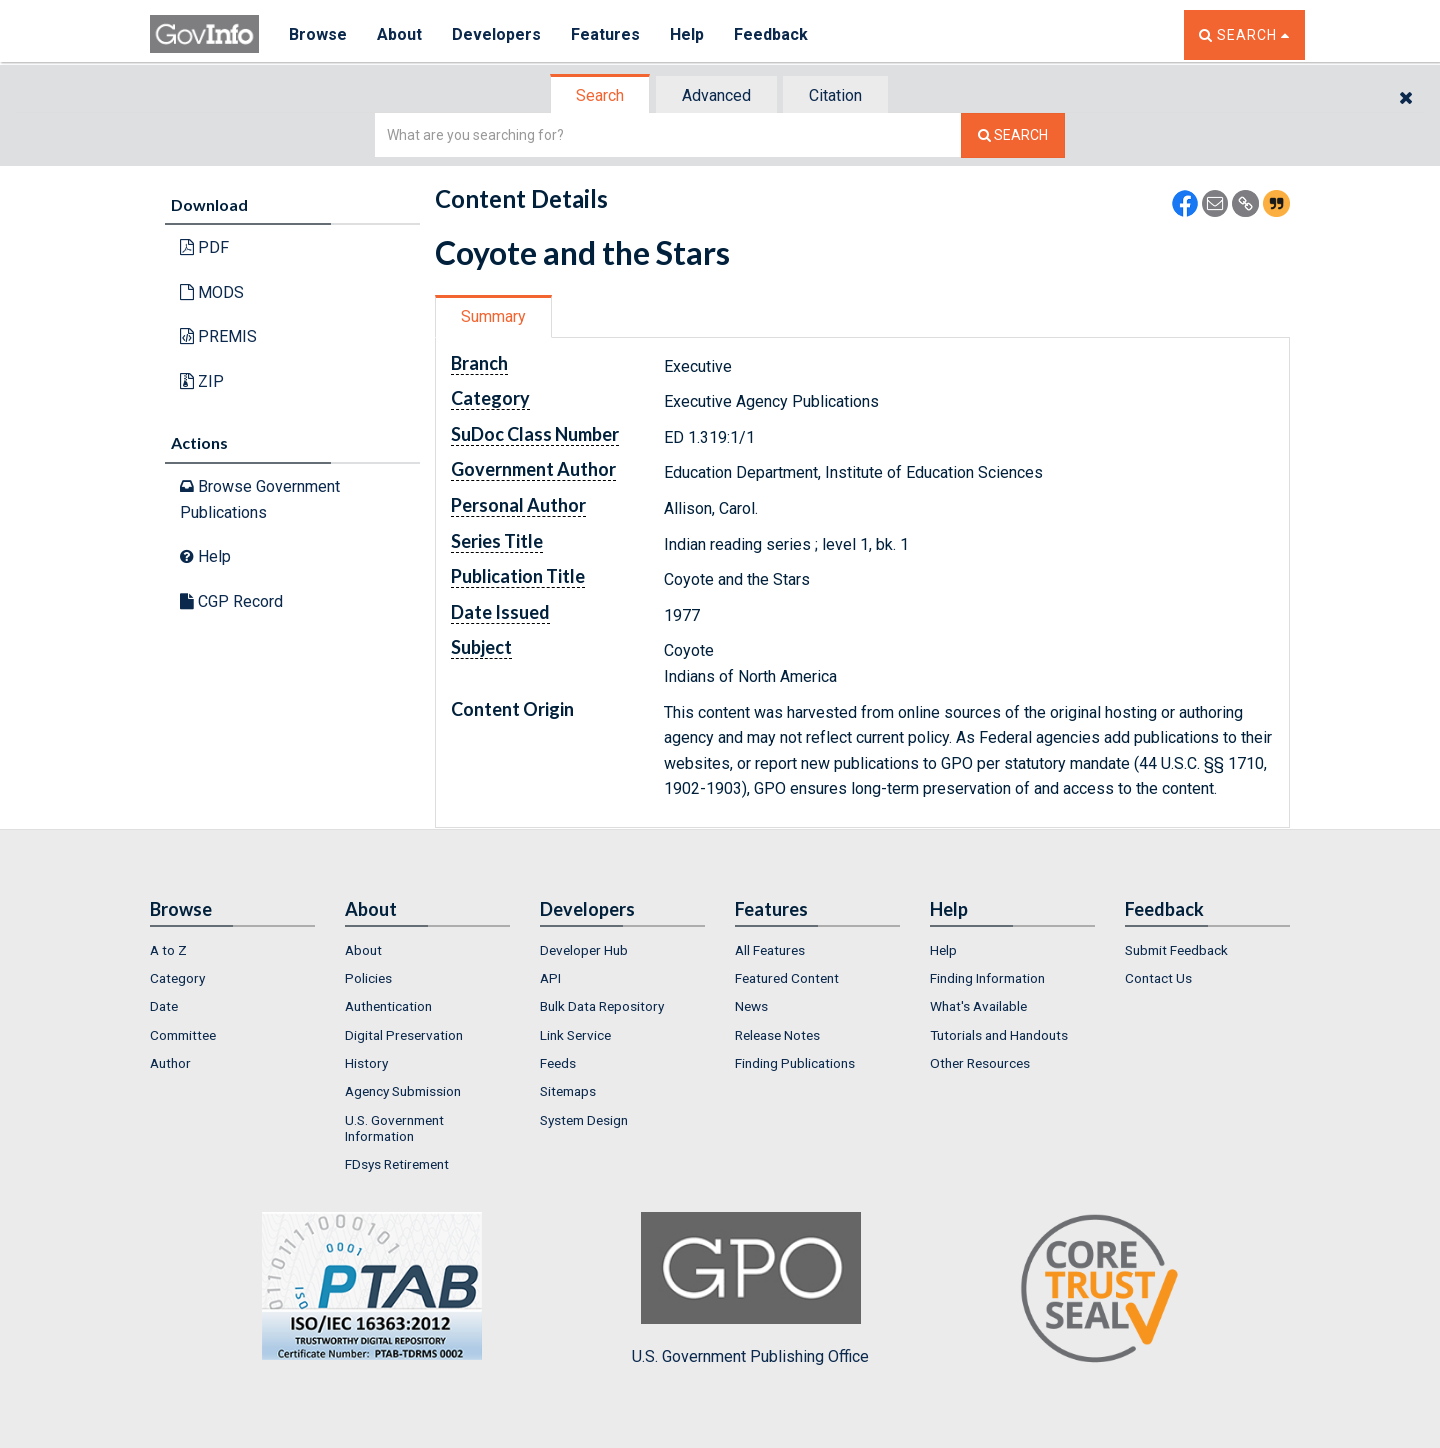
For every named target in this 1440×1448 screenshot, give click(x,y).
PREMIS (218, 336)
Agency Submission (403, 1091)
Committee (183, 1035)
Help (687, 34)
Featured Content (787, 978)
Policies (368, 978)
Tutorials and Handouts (999, 1035)
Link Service (575, 1035)
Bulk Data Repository (602, 1006)
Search (600, 95)
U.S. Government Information (394, 1128)
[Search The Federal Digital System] (1013, 135)
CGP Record (231, 601)
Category (177, 978)
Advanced (716, 95)
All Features (770, 950)
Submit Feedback (1176, 950)
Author (170, 1063)
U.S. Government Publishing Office (750, 1289)
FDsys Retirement (397, 1164)
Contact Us (1158, 978)
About (399, 34)
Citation (835, 95)
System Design (584, 1120)
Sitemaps (568, 1091)
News (751, 1006)
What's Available (978, 1006)
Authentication (388, 1006)
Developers (496, 34)
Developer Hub (584, 950)
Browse (318, 34)
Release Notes (777, 1035)
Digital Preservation (404, 1035)
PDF (204, 247)
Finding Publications (795, 1063)
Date (164, 1006)
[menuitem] (232, 950)
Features (605, 34)
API (550, 978)
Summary (493, 316)
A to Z (168, 950)
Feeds (558, 1063)
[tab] (601, 95)
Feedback (771, 34)
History (366, 1063)
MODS (212, 292)
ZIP (202, 381)
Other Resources (980, 1063)
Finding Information (987, 978)
